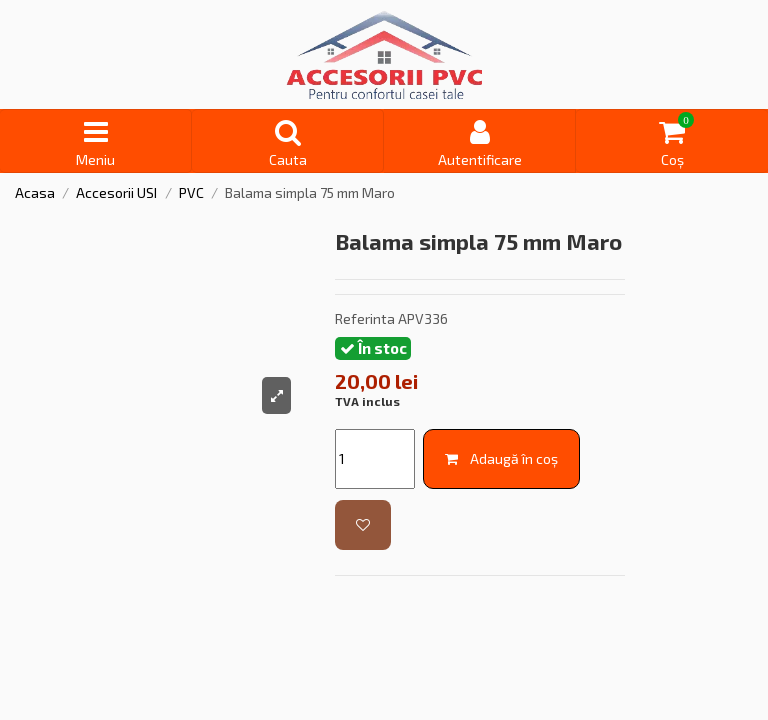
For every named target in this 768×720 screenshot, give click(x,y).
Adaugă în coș (501, 458)
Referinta (365, 318)
